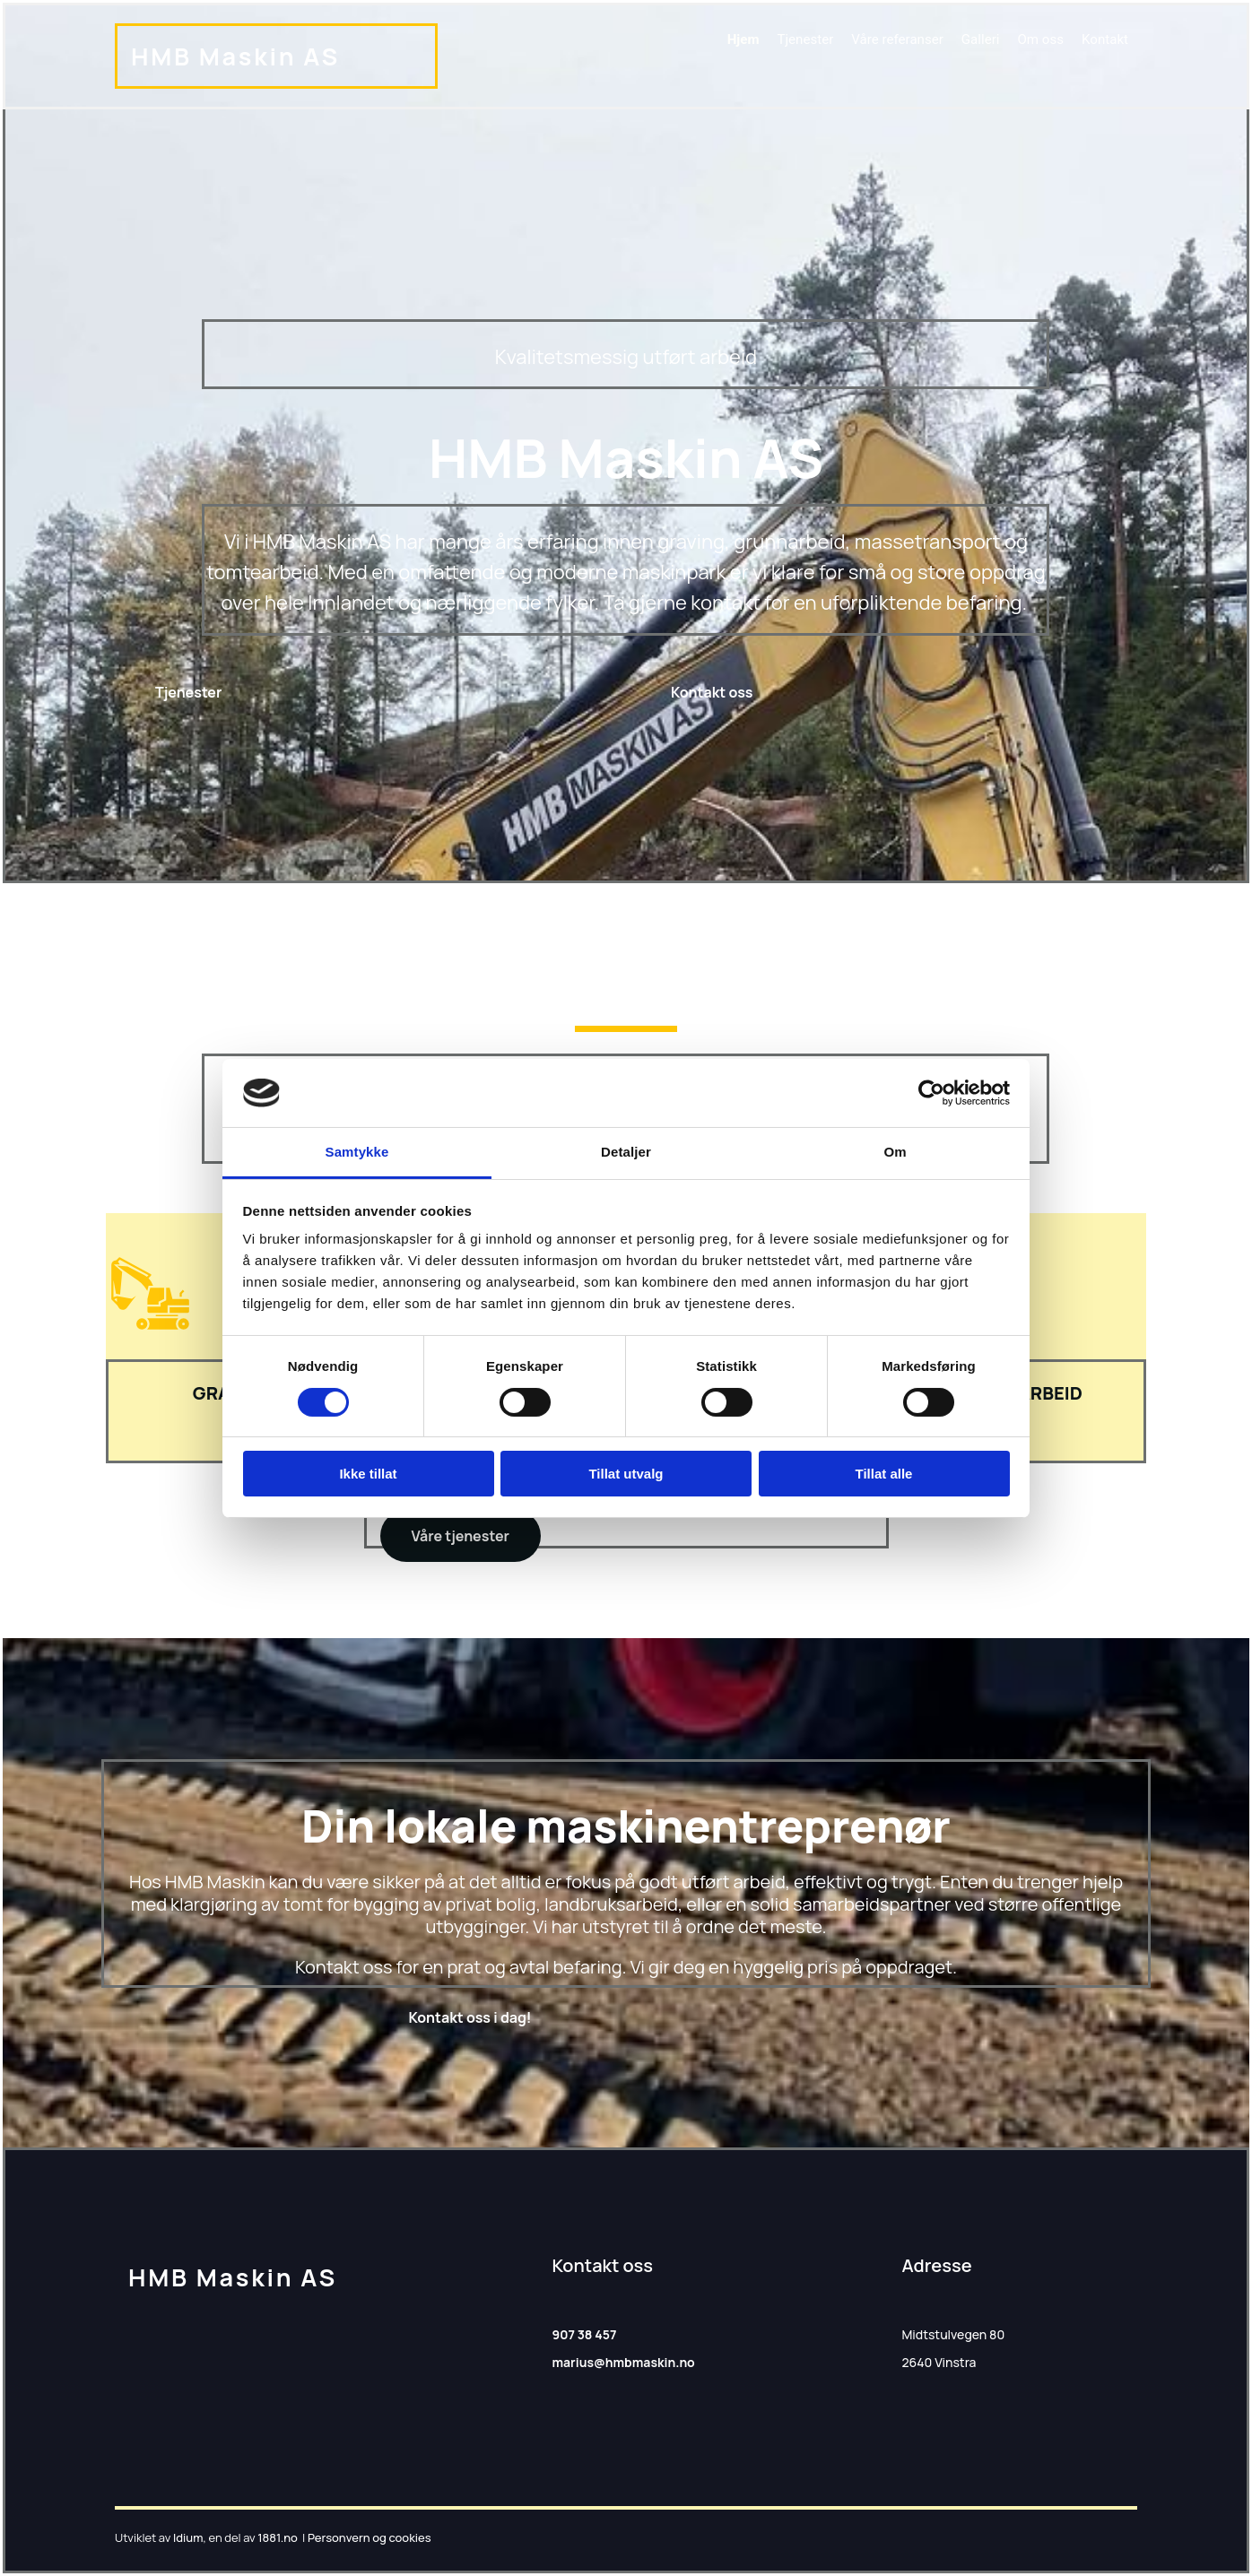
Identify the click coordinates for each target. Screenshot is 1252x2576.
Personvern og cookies (369, 2537)
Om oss (1041, 38)
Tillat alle (884, 1473)
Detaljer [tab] (626, 1151)
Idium (188, 2537)
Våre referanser (898, 38)
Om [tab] (894, 1151)
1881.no (277, 2537)
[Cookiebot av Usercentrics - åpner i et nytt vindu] (931, 1093)
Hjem (745, 38)
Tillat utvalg (625, 1473)
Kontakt (1105, 38)
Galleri (981, 38)
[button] (188, 692)
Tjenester (806, 38)
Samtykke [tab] (357, 1151)
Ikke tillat (367, 1473)
